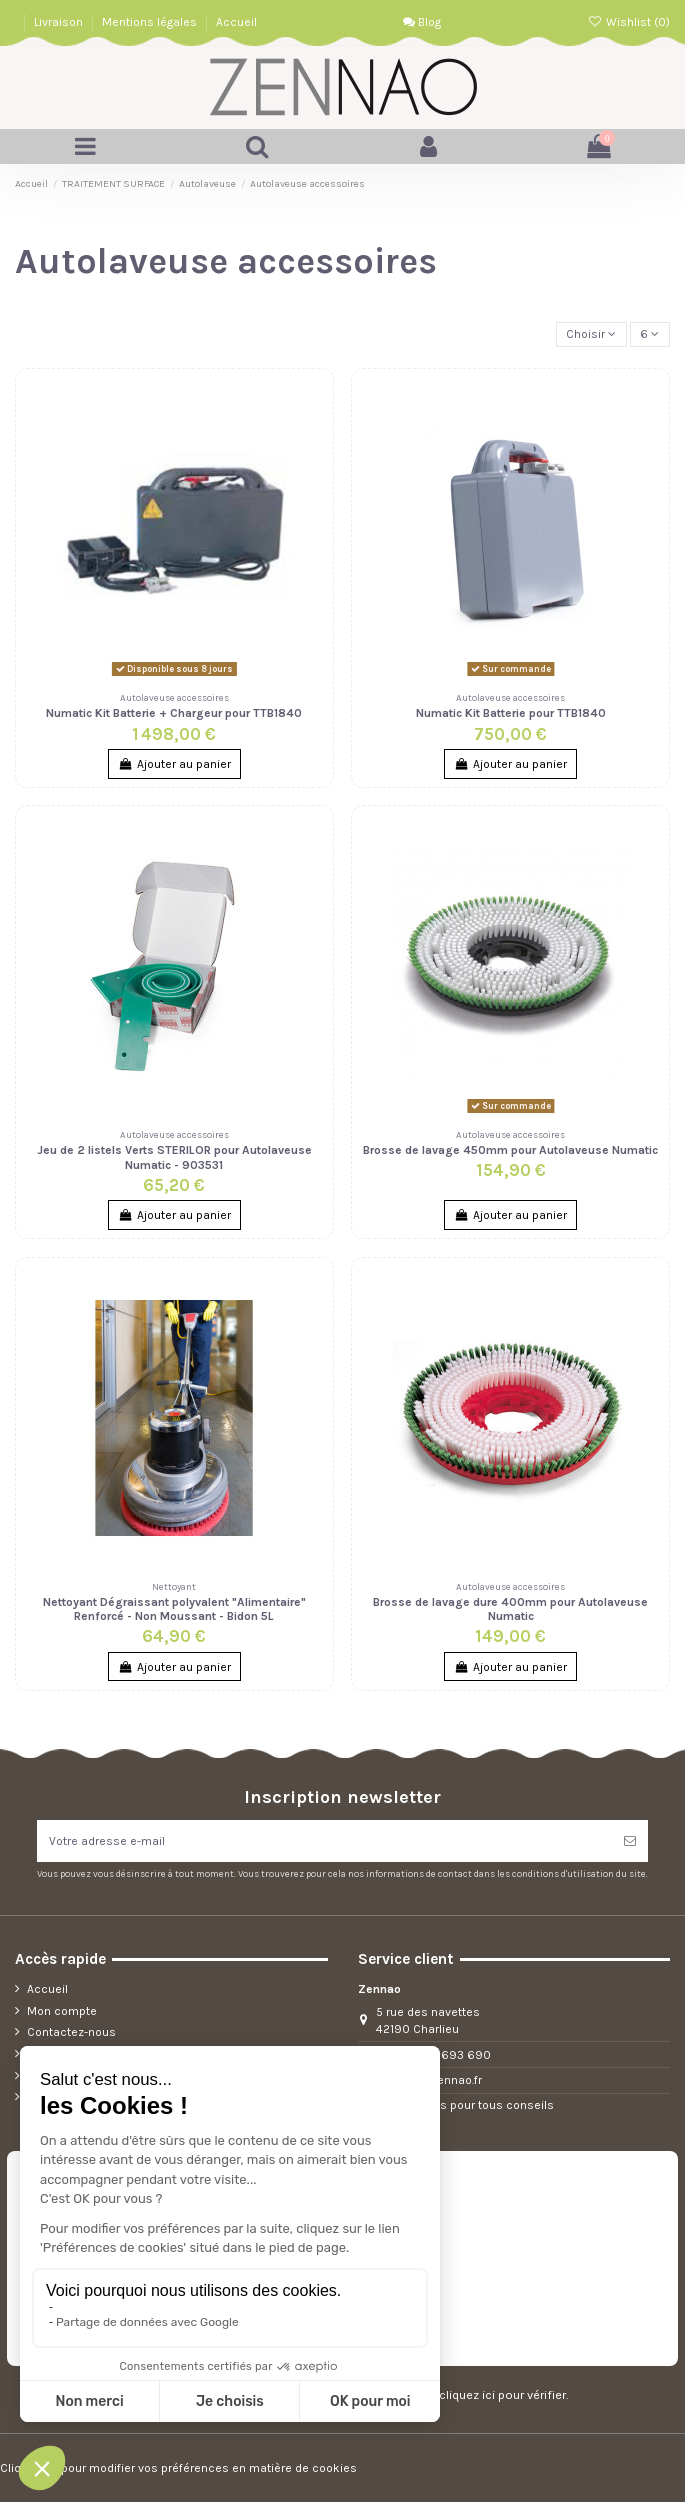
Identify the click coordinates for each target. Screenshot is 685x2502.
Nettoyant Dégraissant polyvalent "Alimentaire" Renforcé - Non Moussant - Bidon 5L (174, 1609)
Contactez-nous (71, 2032)
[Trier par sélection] (591, 334)
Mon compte (62, 2011)
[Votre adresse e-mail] (324, 1841)
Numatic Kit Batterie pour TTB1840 (511, 713)
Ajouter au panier (174, 764)
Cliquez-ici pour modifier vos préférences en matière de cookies (178, 2468)
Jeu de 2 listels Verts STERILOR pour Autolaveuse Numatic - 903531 (174, 1157)
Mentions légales (151, 22)
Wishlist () (629, 22)
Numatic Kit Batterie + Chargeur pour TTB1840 (174, 713)
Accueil (236, 22)
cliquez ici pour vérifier (502, 2395)
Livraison (60, 22)
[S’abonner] (630, 1841)
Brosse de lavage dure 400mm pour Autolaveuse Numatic (510, 1609)
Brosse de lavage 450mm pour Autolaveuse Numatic (510, 1150)
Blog (422, 22)
